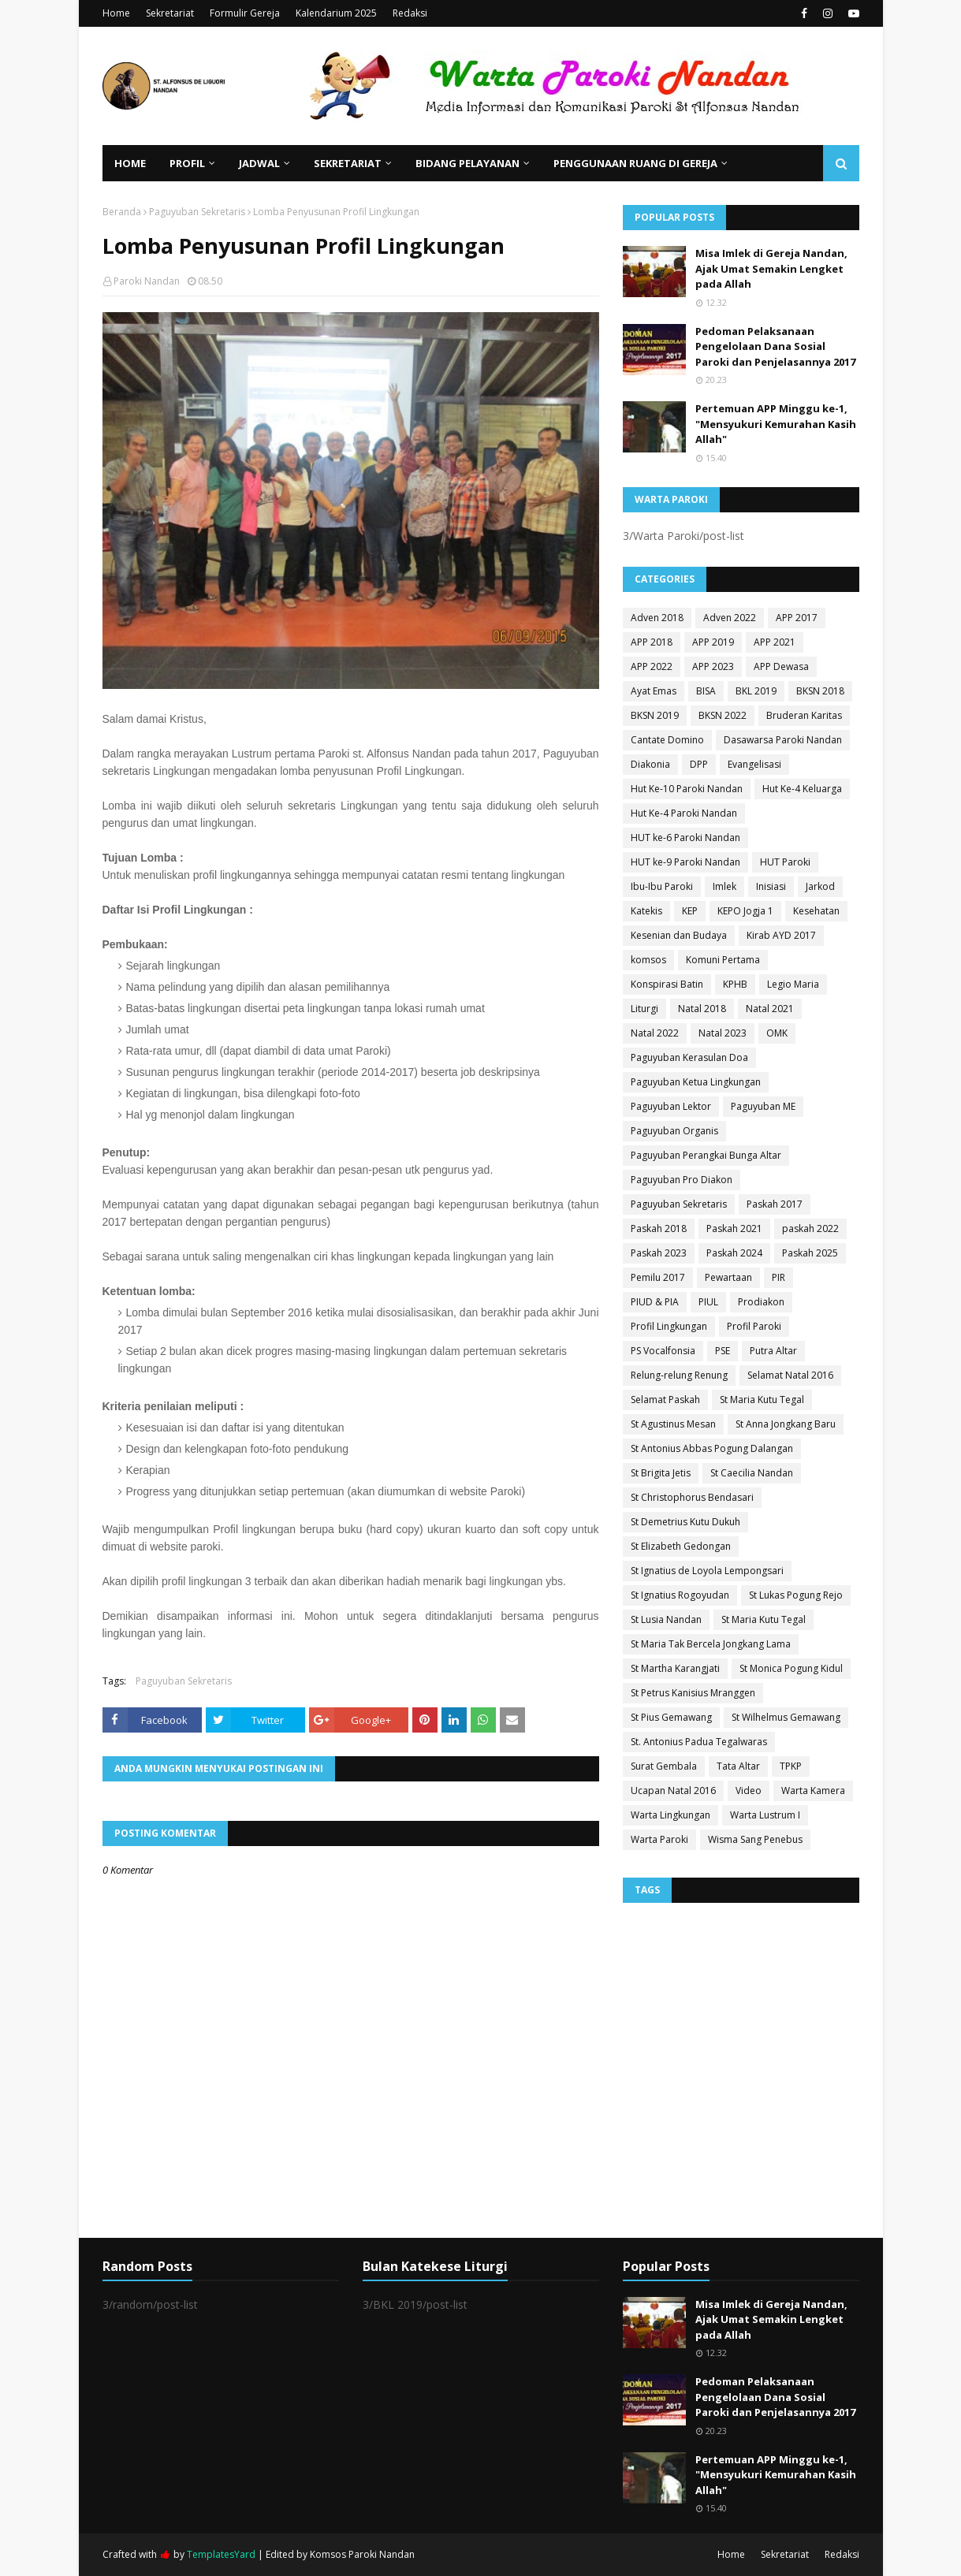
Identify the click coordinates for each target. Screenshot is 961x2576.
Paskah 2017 (775, 1204)
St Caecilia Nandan (751, 1473)
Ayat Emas (653, 691)
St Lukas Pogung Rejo (796, 1595)
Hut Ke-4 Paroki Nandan (684, 813)
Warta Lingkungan (670, 1815)
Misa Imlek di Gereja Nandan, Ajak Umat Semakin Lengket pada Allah (771, 268)
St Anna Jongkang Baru (786, 1424)
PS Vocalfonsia (663, 1350)
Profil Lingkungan (669, 1326)
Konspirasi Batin (667, 984)
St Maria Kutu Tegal (762, 1399)
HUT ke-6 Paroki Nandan (685, 837)
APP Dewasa (781, 666)
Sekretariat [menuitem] (348, 163)
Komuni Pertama (723, 959)
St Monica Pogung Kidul (791, 1668)
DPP (699, 764)
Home (116, 13)
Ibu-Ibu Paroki (662, 886)
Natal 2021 (770, 1008)
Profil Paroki (754, 1326)
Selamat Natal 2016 (790, 1375)
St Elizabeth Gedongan (681, 1546)
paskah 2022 (810, 1228)
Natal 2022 (655, 1033)
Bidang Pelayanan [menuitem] (467, 163)
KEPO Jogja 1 (745, 911)
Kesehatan (816, 911)
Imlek (724, 886)
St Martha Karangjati (675, 1668)
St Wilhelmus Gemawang (786, 1717)
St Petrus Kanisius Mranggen (693, 1692)
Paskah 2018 (659, 1228)
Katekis (646, 911)
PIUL (708, 1301)
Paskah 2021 (734, 1228)
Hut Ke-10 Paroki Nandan (687, 788)
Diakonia (650, 764)
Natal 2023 (722, 1033)
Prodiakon (761, 1301)
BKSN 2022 (722, 715)
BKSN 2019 (655, 715)
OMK (777, 1033)
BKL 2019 (756, 691)
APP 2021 (774, 642)
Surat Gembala (664, 1766)
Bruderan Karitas (804, 715)
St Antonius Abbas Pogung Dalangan (712, 1448)
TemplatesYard (221, 2554)
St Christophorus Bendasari (692, 1497)
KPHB (735, 984)
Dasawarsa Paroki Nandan (783, 739)
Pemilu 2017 (658, 1277)
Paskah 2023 (659, 1253)
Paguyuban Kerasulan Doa (689, 1057)
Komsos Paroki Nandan (362, 2554)
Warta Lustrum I (765, 1815)
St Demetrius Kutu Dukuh (685, 1521)
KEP (690, 911)
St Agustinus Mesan (673, 1424)
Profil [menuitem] (187, 163)
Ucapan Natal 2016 (673, 1790)
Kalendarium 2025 (336, 13)
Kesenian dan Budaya (679, 935)
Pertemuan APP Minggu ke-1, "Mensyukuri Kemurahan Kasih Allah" (775, 423)
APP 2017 (797, 617)
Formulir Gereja (245, 13)
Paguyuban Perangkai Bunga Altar (706, 1155)
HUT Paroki (785, 862)
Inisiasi (771, 886)
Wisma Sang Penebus (755, 1839)
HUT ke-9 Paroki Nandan (685, 862)
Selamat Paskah (665, 1399)
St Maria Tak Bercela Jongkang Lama (711, 1644)
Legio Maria (793, 984)
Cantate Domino (667, 739)
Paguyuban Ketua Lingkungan (696, 1082)
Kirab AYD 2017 (781, 935)
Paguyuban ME (763, 1106)
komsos (648, 959)
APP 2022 (651, 666)
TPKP (791, 1766)
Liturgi (644, 1008)
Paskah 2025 (810, 1253)
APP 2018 (651, 642)
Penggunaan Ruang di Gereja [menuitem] (635, 163)
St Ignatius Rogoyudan (680, 1595)
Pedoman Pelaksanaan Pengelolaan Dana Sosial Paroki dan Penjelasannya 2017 (775, 346)
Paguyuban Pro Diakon (681, 1179)
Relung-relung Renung (679, 1375)
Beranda (121, 211)
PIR (778, 1277)
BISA (706, 691)
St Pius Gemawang (671, 1717)
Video (749, 1790)
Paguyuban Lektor (671, 1106)
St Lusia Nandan (666, 1619)
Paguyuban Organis (674, 1130)
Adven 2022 (729, 617)
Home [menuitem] (130, 163)
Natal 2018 (702, 1008)
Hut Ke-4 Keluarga (802, 788)
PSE (722, 1350)
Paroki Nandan (147, 281)
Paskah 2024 (734, 1253)
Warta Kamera (813, 1790)
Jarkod (820, 886)
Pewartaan (728, 1277)
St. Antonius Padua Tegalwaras (699, 1741)
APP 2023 (713, 666)
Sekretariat (170, 13)
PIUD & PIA (655, 1301)
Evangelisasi (754, 764)
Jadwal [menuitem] (259, 163)
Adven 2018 (657, 617)
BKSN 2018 (820, 691)
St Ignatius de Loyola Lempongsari (707, 1570)
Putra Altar (773, 1350)
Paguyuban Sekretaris (197, 211)
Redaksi (410, 13)
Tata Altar (738, 1766)
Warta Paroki (659, 1839)
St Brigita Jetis (661, 1473)
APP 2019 (713, 642)
